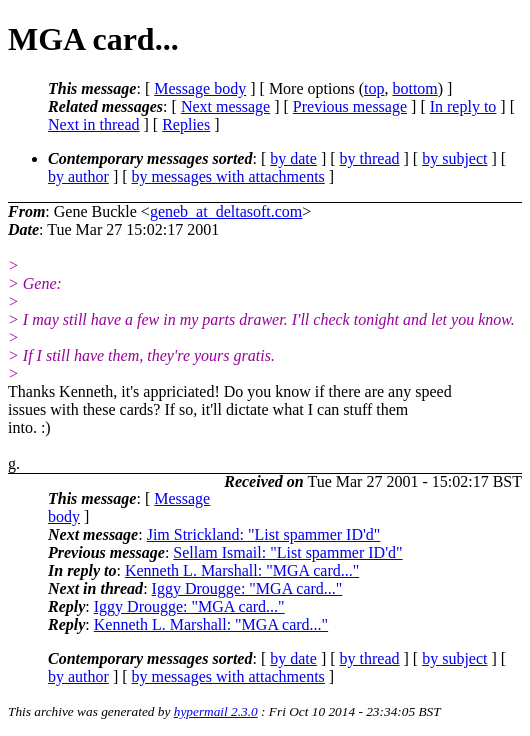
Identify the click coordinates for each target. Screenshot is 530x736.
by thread (370, 158)
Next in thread (94, 124)
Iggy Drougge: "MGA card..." (247, 588)
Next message (225, 106)
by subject (454, 158)
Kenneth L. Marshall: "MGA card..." (242, 570)
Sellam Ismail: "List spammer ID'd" (287, 552)
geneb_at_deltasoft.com (226, 211)
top (374, 88)
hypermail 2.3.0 (216, 711)
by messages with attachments (228, 176)
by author (78, 176)
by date (293, 158)
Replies (186, 124)
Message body (200, 88)
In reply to (463, 106)
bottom (414, 88)
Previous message (350, 106)
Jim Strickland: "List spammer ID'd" (264, 534)
